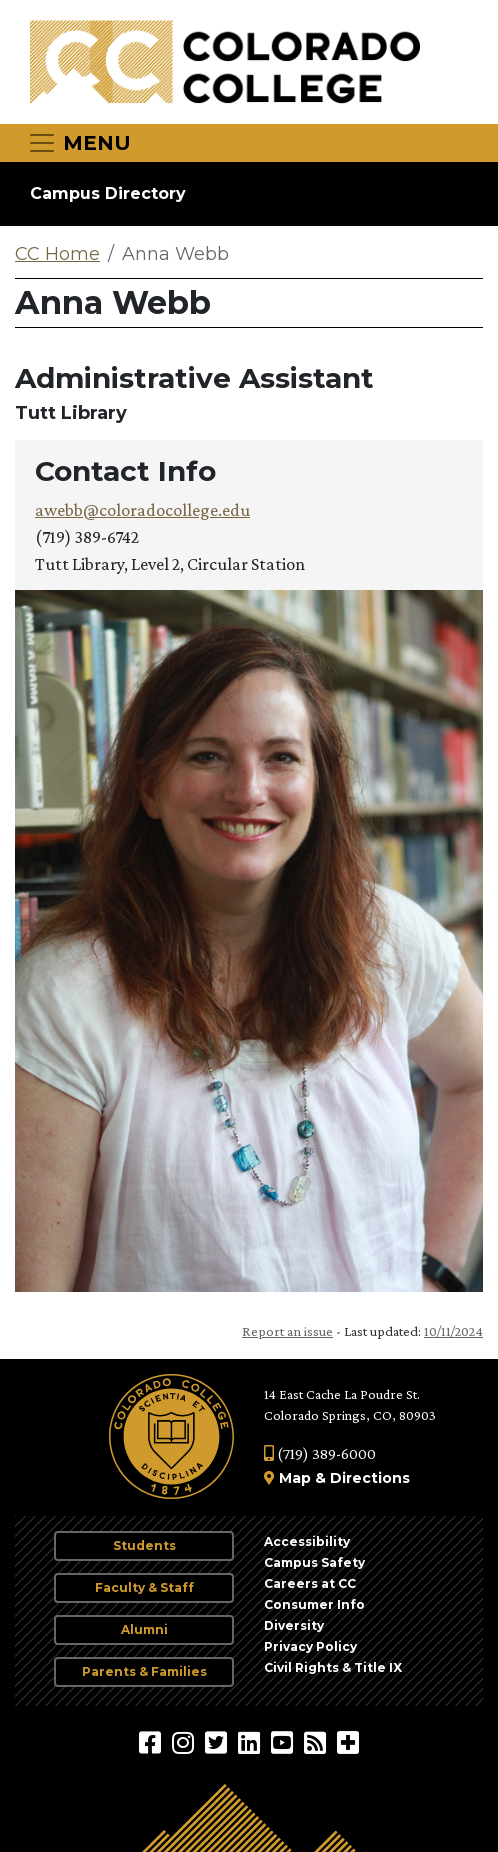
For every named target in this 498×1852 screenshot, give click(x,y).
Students (144, 1545)
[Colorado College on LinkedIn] (251, 1742)
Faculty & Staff (144, 1587)
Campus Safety (314, 1562)
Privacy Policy (310, 1646)
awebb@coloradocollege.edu (142, 510)
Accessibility (307, 1541)
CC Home (57, 254)
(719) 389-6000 (320, 1453)
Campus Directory (108, 193)
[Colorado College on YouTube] (284, 1742)
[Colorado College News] (317, 1742)
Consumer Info (314, 1604)
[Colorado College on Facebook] (152, 1742)
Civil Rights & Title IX (333, 1667)
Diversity (294, 1625)
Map (295, 1478)
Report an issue (287, 1331)
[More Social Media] (348, 1742)
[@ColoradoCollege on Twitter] (218, 1742)
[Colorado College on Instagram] (185, 1742)
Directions (370, 1478)
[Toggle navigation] (79, 143)
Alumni (144, 1629)
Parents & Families (144, 1671)
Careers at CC (310, 1583)
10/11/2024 (453, 1331)
